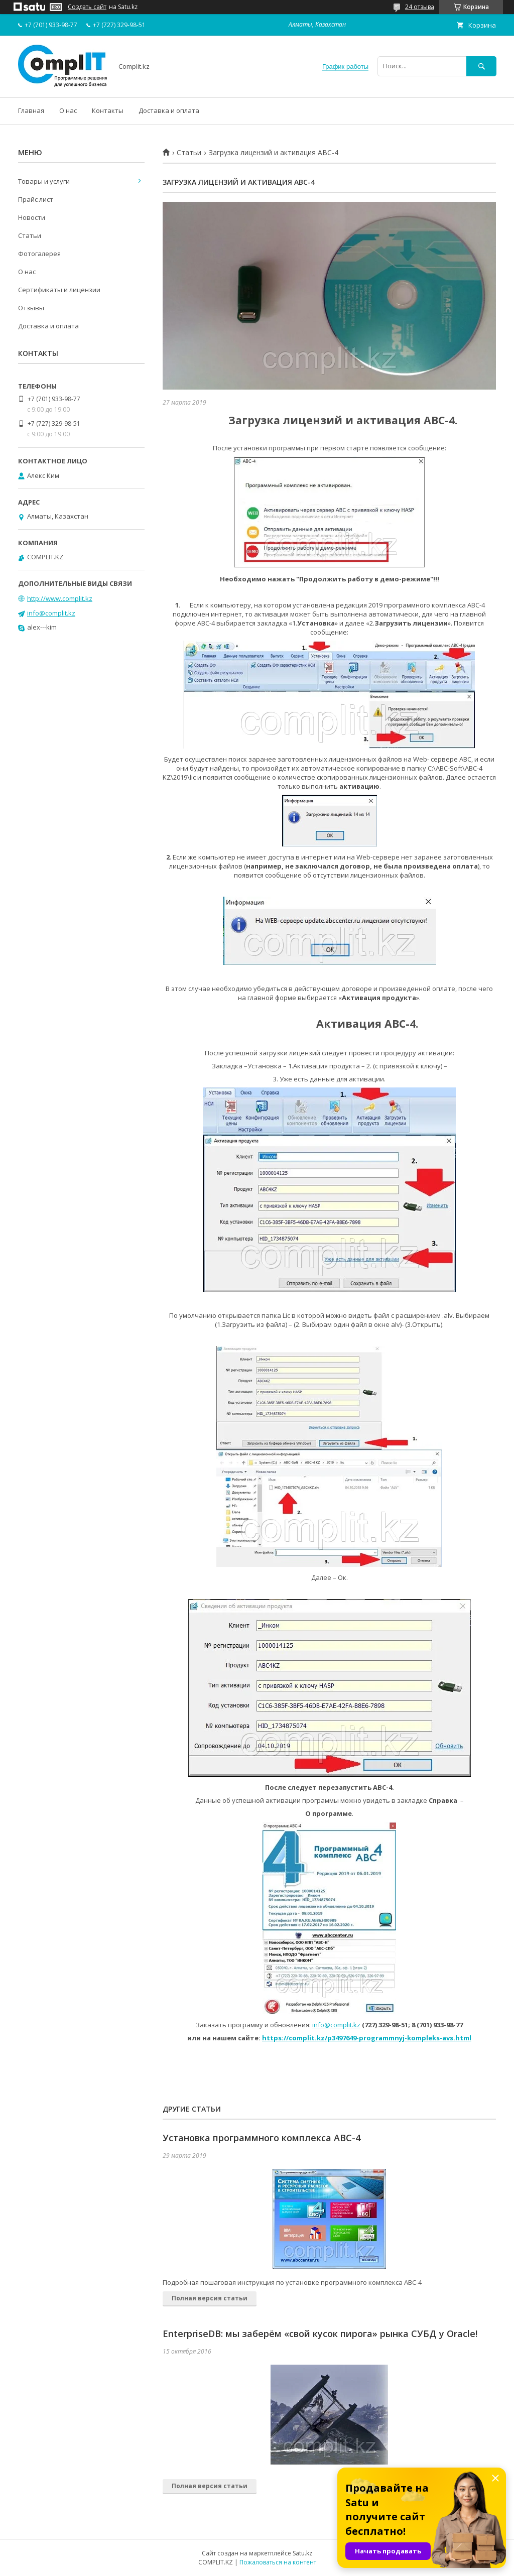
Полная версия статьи (209, 2298)
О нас (68, 110)
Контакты (107, 110)
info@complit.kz (336, 2024)
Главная (31, 110)
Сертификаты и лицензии (59, 289)
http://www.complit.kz (59, 598)
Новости (31, 217)
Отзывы (31, 307)
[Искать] (481, 66)
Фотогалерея (39, 253)
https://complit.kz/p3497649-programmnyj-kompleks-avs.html (366, 2037)
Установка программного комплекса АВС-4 (261, 2138)
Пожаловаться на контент (277, 2562)
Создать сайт (87, 7)
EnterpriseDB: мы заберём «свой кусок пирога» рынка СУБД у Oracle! (320, 2333)
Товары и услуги (44, 181)
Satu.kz (302, 2553)
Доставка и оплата (169, 110)
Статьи (189, 153)
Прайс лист (35, 199)
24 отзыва (419, 7)
